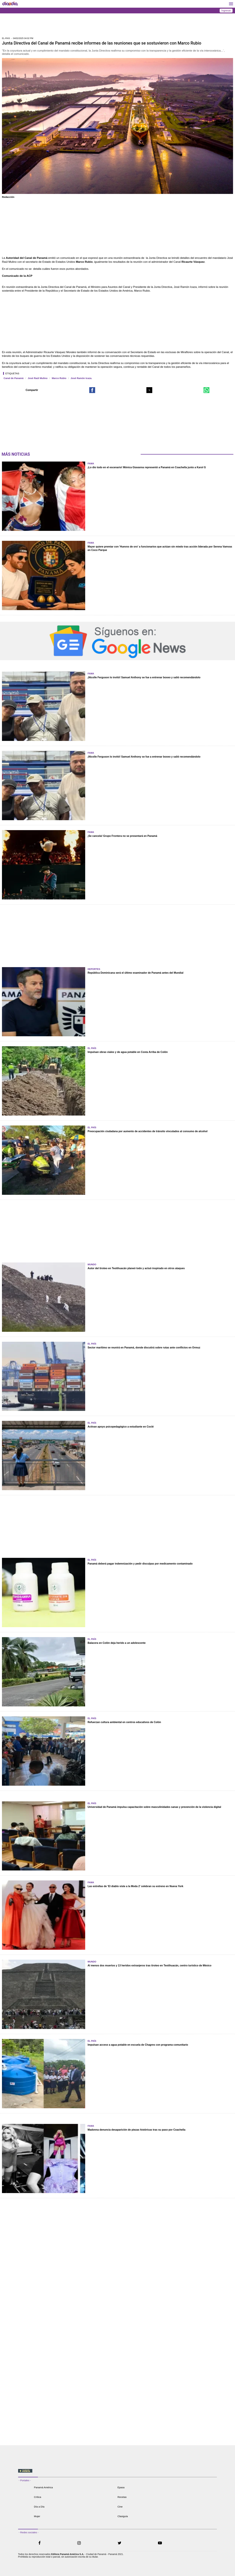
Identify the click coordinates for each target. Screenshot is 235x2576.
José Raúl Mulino (37, 378)
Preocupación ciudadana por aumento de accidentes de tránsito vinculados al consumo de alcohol (148, 1131)
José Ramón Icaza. (81, 378)
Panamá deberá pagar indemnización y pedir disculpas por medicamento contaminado (140, 1563)
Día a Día (39, 2506)
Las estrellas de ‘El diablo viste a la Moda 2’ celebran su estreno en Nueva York (135, 1886)
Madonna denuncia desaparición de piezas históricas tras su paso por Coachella (136, 2129)
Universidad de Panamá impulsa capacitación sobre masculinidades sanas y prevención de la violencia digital (154, 1807)
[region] (117, 26)
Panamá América (43, 2487)
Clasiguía (123, 2516)
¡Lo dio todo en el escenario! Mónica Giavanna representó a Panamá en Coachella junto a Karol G (147, 467)
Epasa (121, 2487)
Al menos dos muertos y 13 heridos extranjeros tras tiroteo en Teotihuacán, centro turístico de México (150, 1965)
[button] (92, 390)
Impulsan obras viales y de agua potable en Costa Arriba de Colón (128, 1052)
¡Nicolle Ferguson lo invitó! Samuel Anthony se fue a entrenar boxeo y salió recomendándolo (144, 677)
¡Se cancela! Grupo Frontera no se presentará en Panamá (122, 836)
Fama (91, 463)
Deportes (94, 969)
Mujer (37, 2516)
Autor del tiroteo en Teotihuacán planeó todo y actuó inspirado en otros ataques (136, 1268)
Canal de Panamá (14, 378)
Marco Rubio (59, 378)
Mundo (92, 1264)
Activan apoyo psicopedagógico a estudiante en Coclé (121, 1426)
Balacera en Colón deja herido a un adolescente (117, 1642)
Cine (120, 2506)
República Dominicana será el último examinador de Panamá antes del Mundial (135, 972)
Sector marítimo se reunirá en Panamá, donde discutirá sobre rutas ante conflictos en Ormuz (144, 1347)
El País (92, 1048)
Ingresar (226, 10)
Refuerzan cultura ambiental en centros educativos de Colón (124, 1722)
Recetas (122, 2497)
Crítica (37, 2497)
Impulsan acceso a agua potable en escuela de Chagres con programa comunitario (138, 2044)
